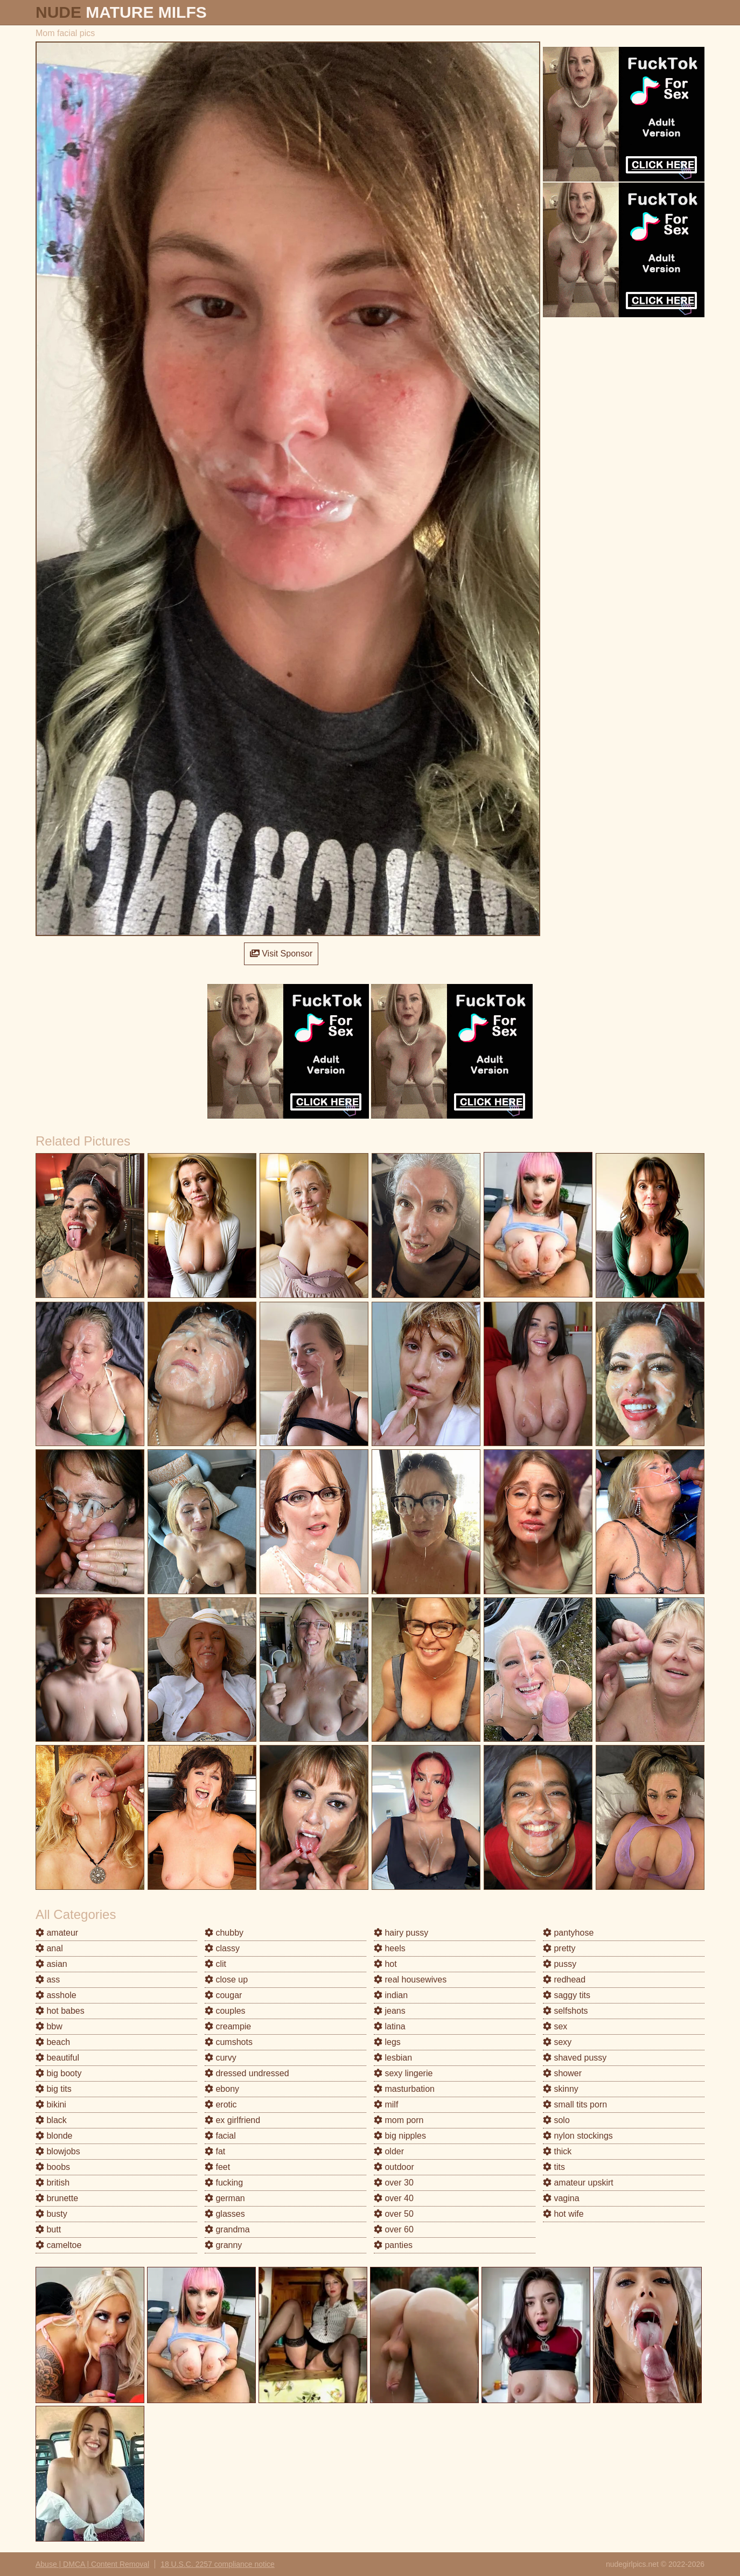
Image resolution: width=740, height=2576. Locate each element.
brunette (57, 2198)
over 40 (394, 2198)
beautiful (57, 2057)
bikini (51, 2104)
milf (386, 2104)
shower (562, 2073)
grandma (227, 2229)
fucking (224, 2182)
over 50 (394, 2213)
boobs (53, 2167)
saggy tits (566, 1995)
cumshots (229, 2042)
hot (385, 1963)
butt (48, 2229)
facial (220, 2135)
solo (556, 2120)
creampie (228, 2026)
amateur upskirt (578, 2182)
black (51, 2120)
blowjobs (58, 2151)
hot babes (60, 2010)
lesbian (393, 2057)
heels (390, 1948)
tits (554, 2167)
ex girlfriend (232, 2120)
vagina (561, 2198)
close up (226, 1979)
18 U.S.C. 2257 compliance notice (217, 2564)
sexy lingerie (403, 2073)
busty (51, 2213)
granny (223, 2245)
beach (53, 2042)
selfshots (565, 2010)
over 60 (394, 2229)
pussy (559, 1963)
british (52, 2182)
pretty (559, 1948)
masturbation (404, 2088)
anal (49, 1948)
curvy (220, 2057)
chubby (224, 1932)
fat (215, 2151)
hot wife (563, 2213)
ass (48, 1979)
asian (51, 1963)
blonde (54, 2135)
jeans (390, 2010)
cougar (223, 1995)
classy (222, 1948)
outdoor (394, 2167)
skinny (560, 2088)
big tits (54, 2088)
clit (215, 1963)
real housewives (410, 1979)
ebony (222, 2088)
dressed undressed (247, 2073)
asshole (56, 1995)
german (225, 2198)
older (389, 2151)
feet (217, 2167)
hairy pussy (401, 1932)
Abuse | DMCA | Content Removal (92, 2564)
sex (555, 2026)
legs (387, 2042)
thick (557, 2151)
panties (393, 2245)
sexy (557, 2042)
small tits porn (575, 2104)
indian (391, 1995)
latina (390, 2026)
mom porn (398, 2120)
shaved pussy (574, 2057)
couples (225, 2010)
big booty (58, 2073)
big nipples (400, 2135)
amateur (57, 1932)
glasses (225, 2213)
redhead (564, 1979)
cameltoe (58, 2245)
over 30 (394, 2182)
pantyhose (568, 1932)
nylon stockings (578, 2135)
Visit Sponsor (281, 953)
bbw (49, 2026)
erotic (221, 2104)
